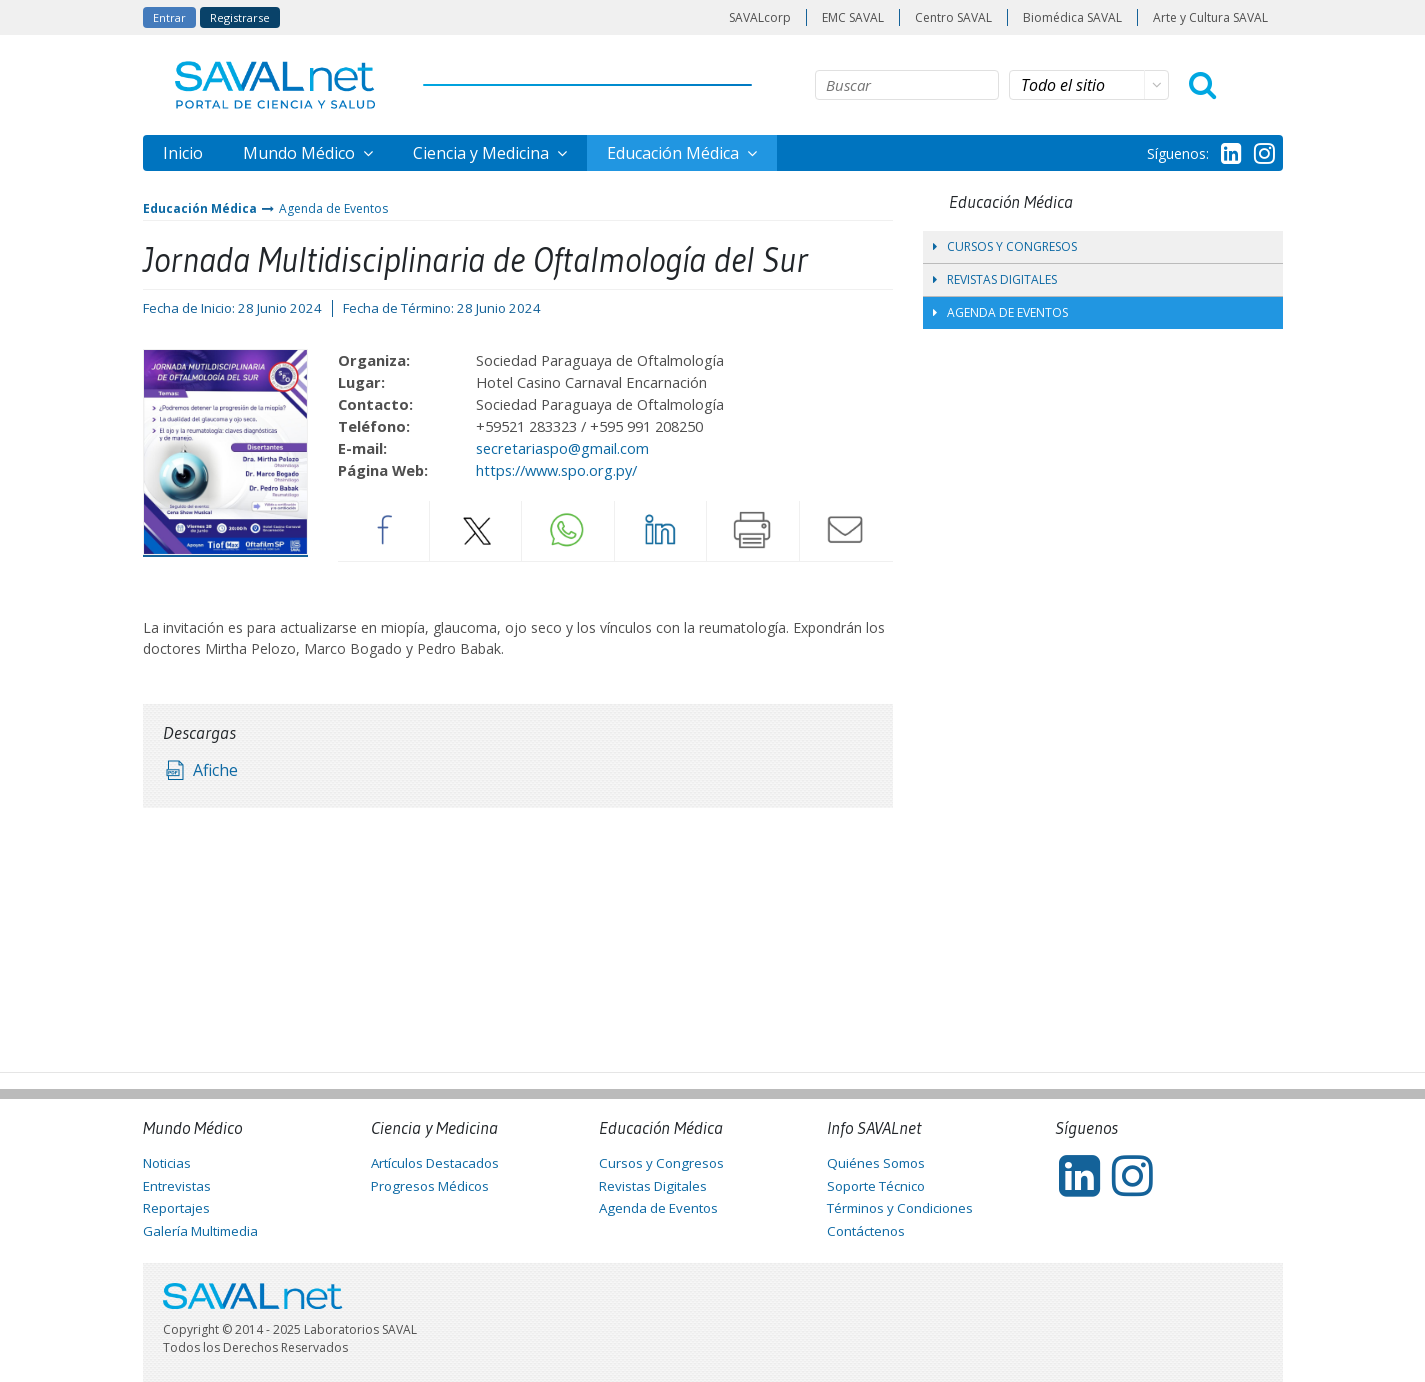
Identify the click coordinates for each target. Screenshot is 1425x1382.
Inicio (183, 153)
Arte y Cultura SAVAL (1210, 17)
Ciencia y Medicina (483, 153)
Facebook (383, 530)
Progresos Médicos (430, 1186)
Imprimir (753, 530)
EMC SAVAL (853, 17)
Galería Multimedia (200, 1231)
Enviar (846, 530)
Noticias (167, 1163)
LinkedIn (661, 530)
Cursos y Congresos (1005, 246)
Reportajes (176, 1208)
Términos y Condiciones (900, 1208)
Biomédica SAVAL (1072, 17)
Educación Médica (675, 153)
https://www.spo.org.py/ (556, 470)
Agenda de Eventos (333, 208)
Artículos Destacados (435, 1163)
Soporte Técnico (876, 1186)
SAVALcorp (760, 17)
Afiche (215, 770)
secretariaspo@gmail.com (562, 448)
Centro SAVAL (953, 17)
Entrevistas (177, 1186)
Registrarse (240, 17)
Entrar (169, 17)
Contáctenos (866, 1231)
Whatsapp (568, 530)
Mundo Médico (301, 153)
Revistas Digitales (995, 279)
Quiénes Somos (876, 1163)
